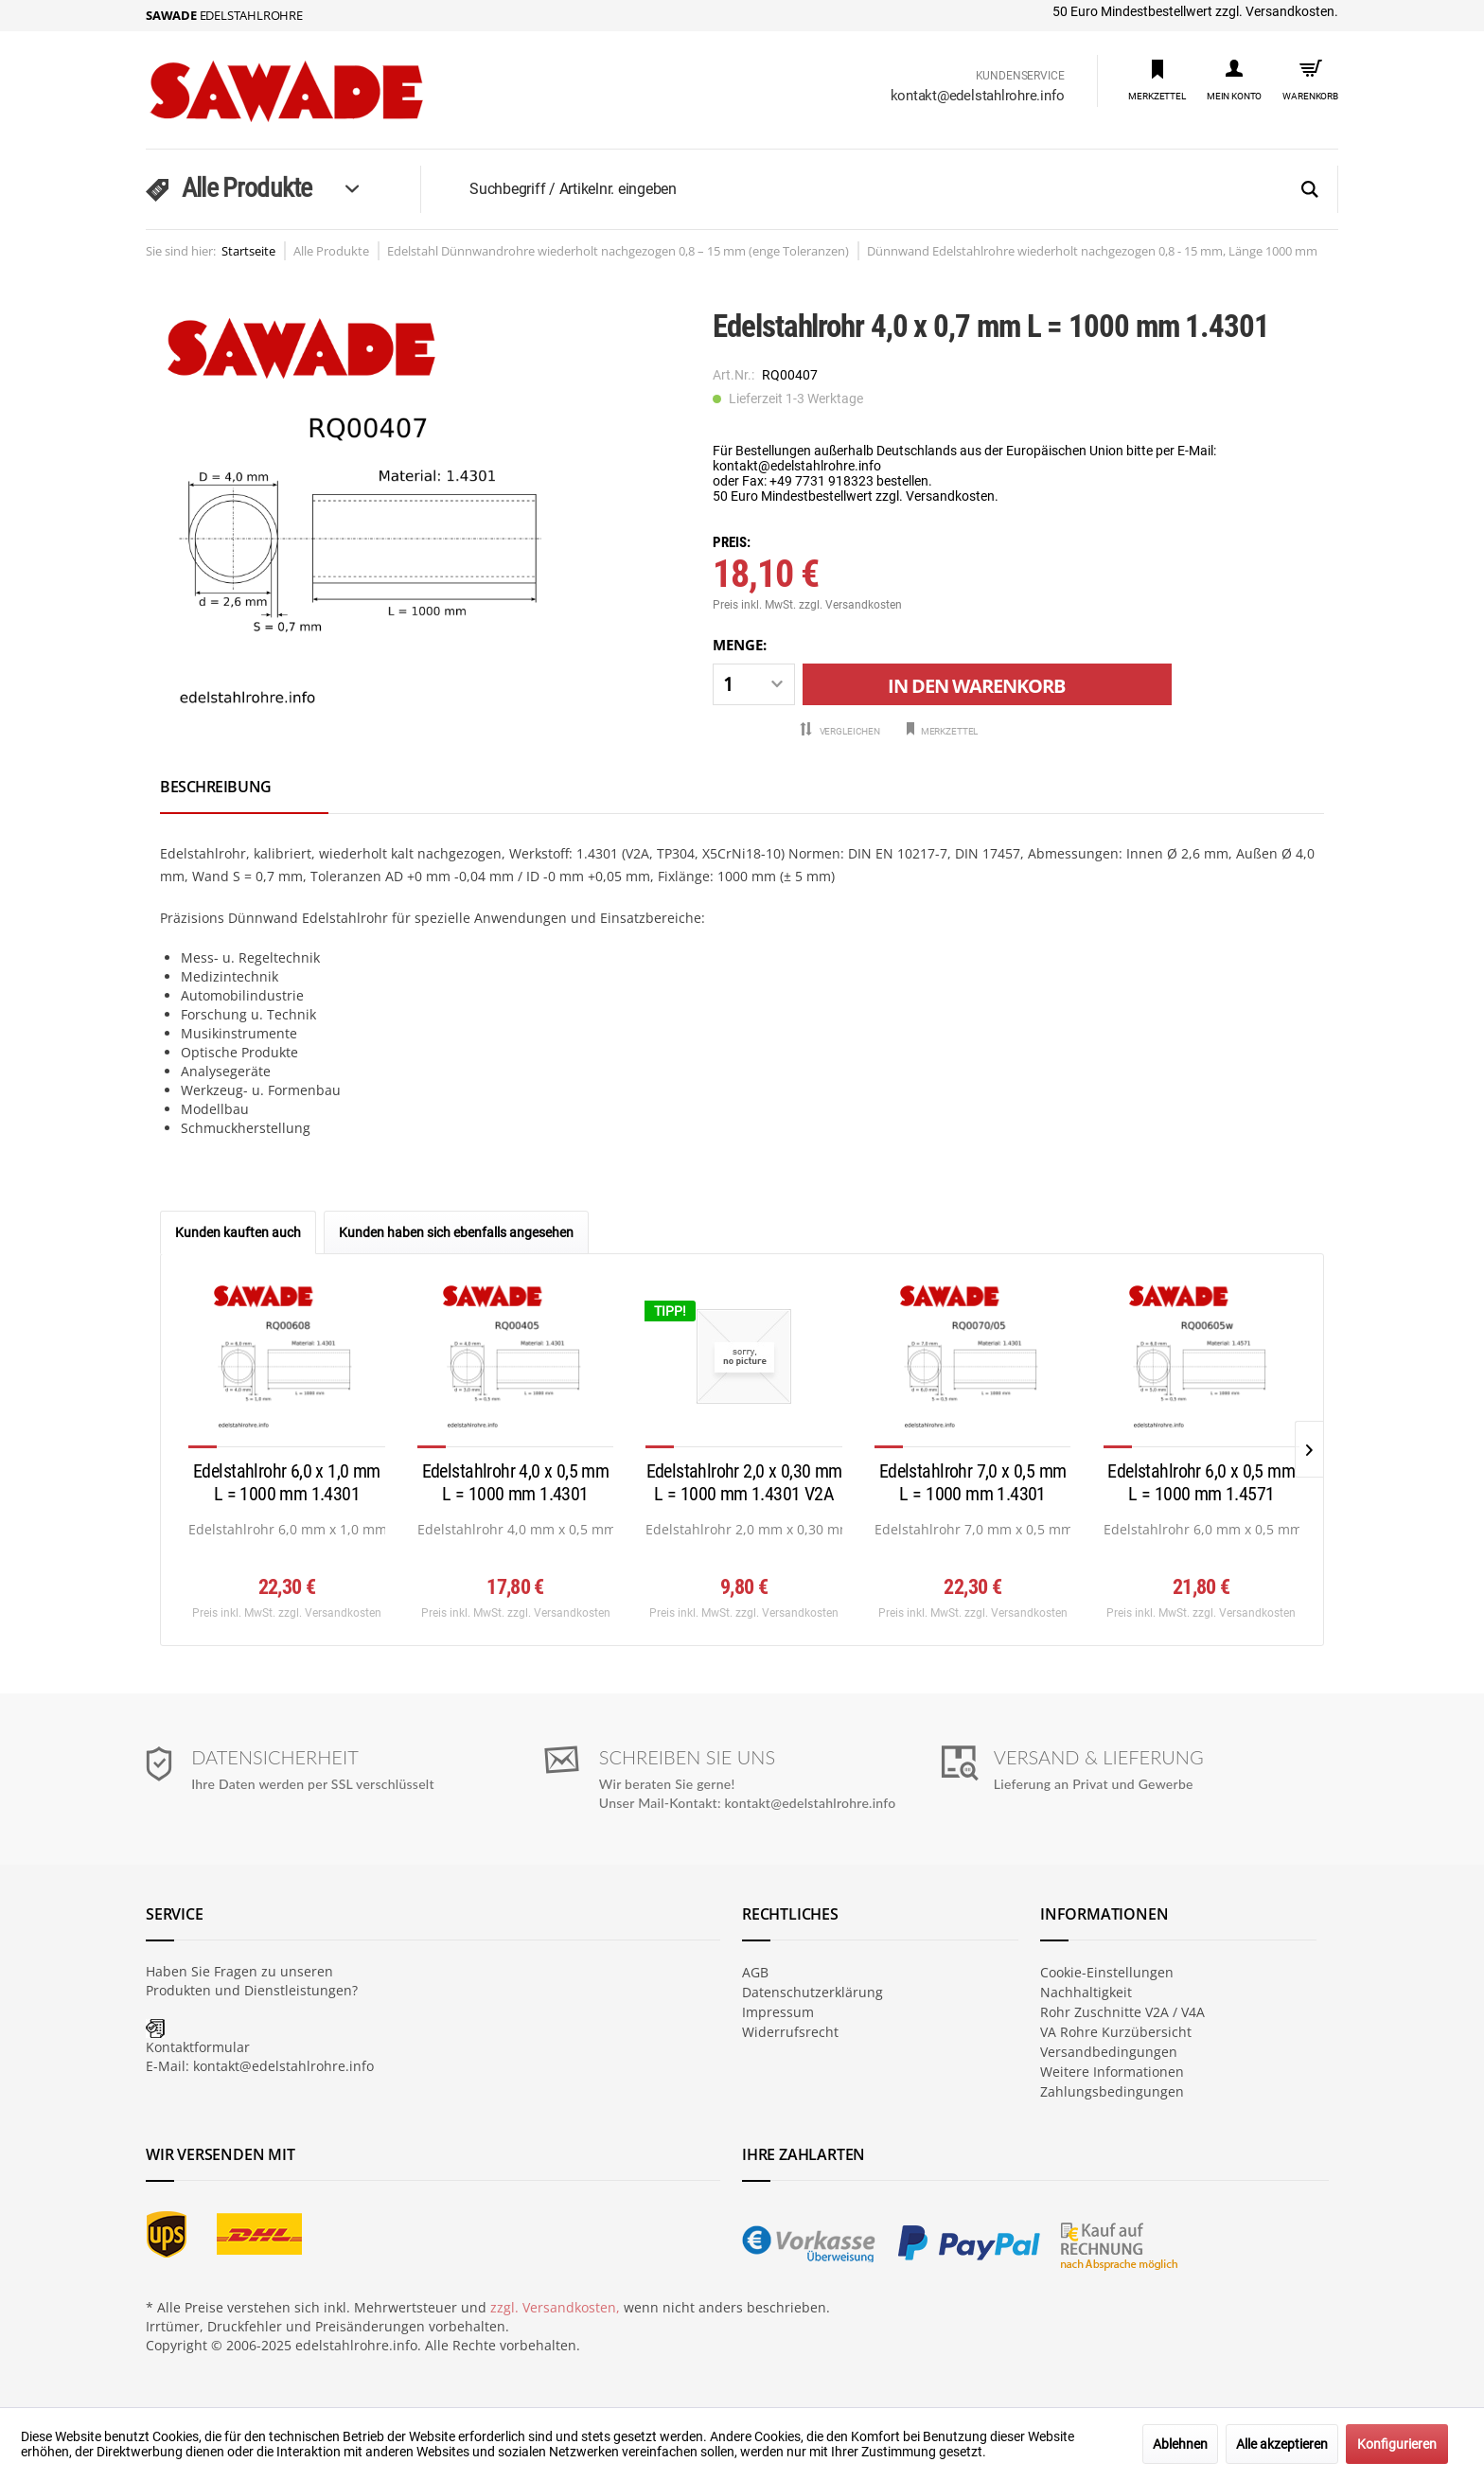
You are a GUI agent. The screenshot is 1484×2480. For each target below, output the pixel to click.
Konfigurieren (1397, 2444)
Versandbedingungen (1108, 2052)
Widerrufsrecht (790, 2032)
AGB (755, 1972)
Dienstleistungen (298, 1990)
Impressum (778, 2012)
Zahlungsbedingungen (1112, 2091)
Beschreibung (216, 786)
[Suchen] (1310, 190)
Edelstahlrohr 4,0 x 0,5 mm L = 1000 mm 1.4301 (516, 1482)
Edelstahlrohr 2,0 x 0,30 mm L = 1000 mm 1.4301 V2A (744, 1482)
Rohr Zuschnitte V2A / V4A (1122, 2012)
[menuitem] (1157, 79)
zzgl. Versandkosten (850, 604)
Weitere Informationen (1112, 2072)
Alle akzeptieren (1282, 2444)
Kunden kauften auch (238, 1232)
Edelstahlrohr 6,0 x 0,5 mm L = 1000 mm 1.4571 (1201, 1482)
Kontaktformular (198, 2047)
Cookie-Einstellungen (1107, 1972)
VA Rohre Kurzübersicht (1116, 2032)
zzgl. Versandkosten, (555, 2307)
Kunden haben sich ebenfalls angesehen (456, 1232)
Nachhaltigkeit (1086, 1992)
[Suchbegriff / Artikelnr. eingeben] (902, 189)
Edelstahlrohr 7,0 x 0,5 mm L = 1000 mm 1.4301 (973, 1482)
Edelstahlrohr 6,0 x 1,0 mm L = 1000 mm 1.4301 (286, 1482)
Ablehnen (1180, 2444)
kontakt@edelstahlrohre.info (978, 95)
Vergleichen (840, 730)
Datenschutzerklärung (812, 1992)
